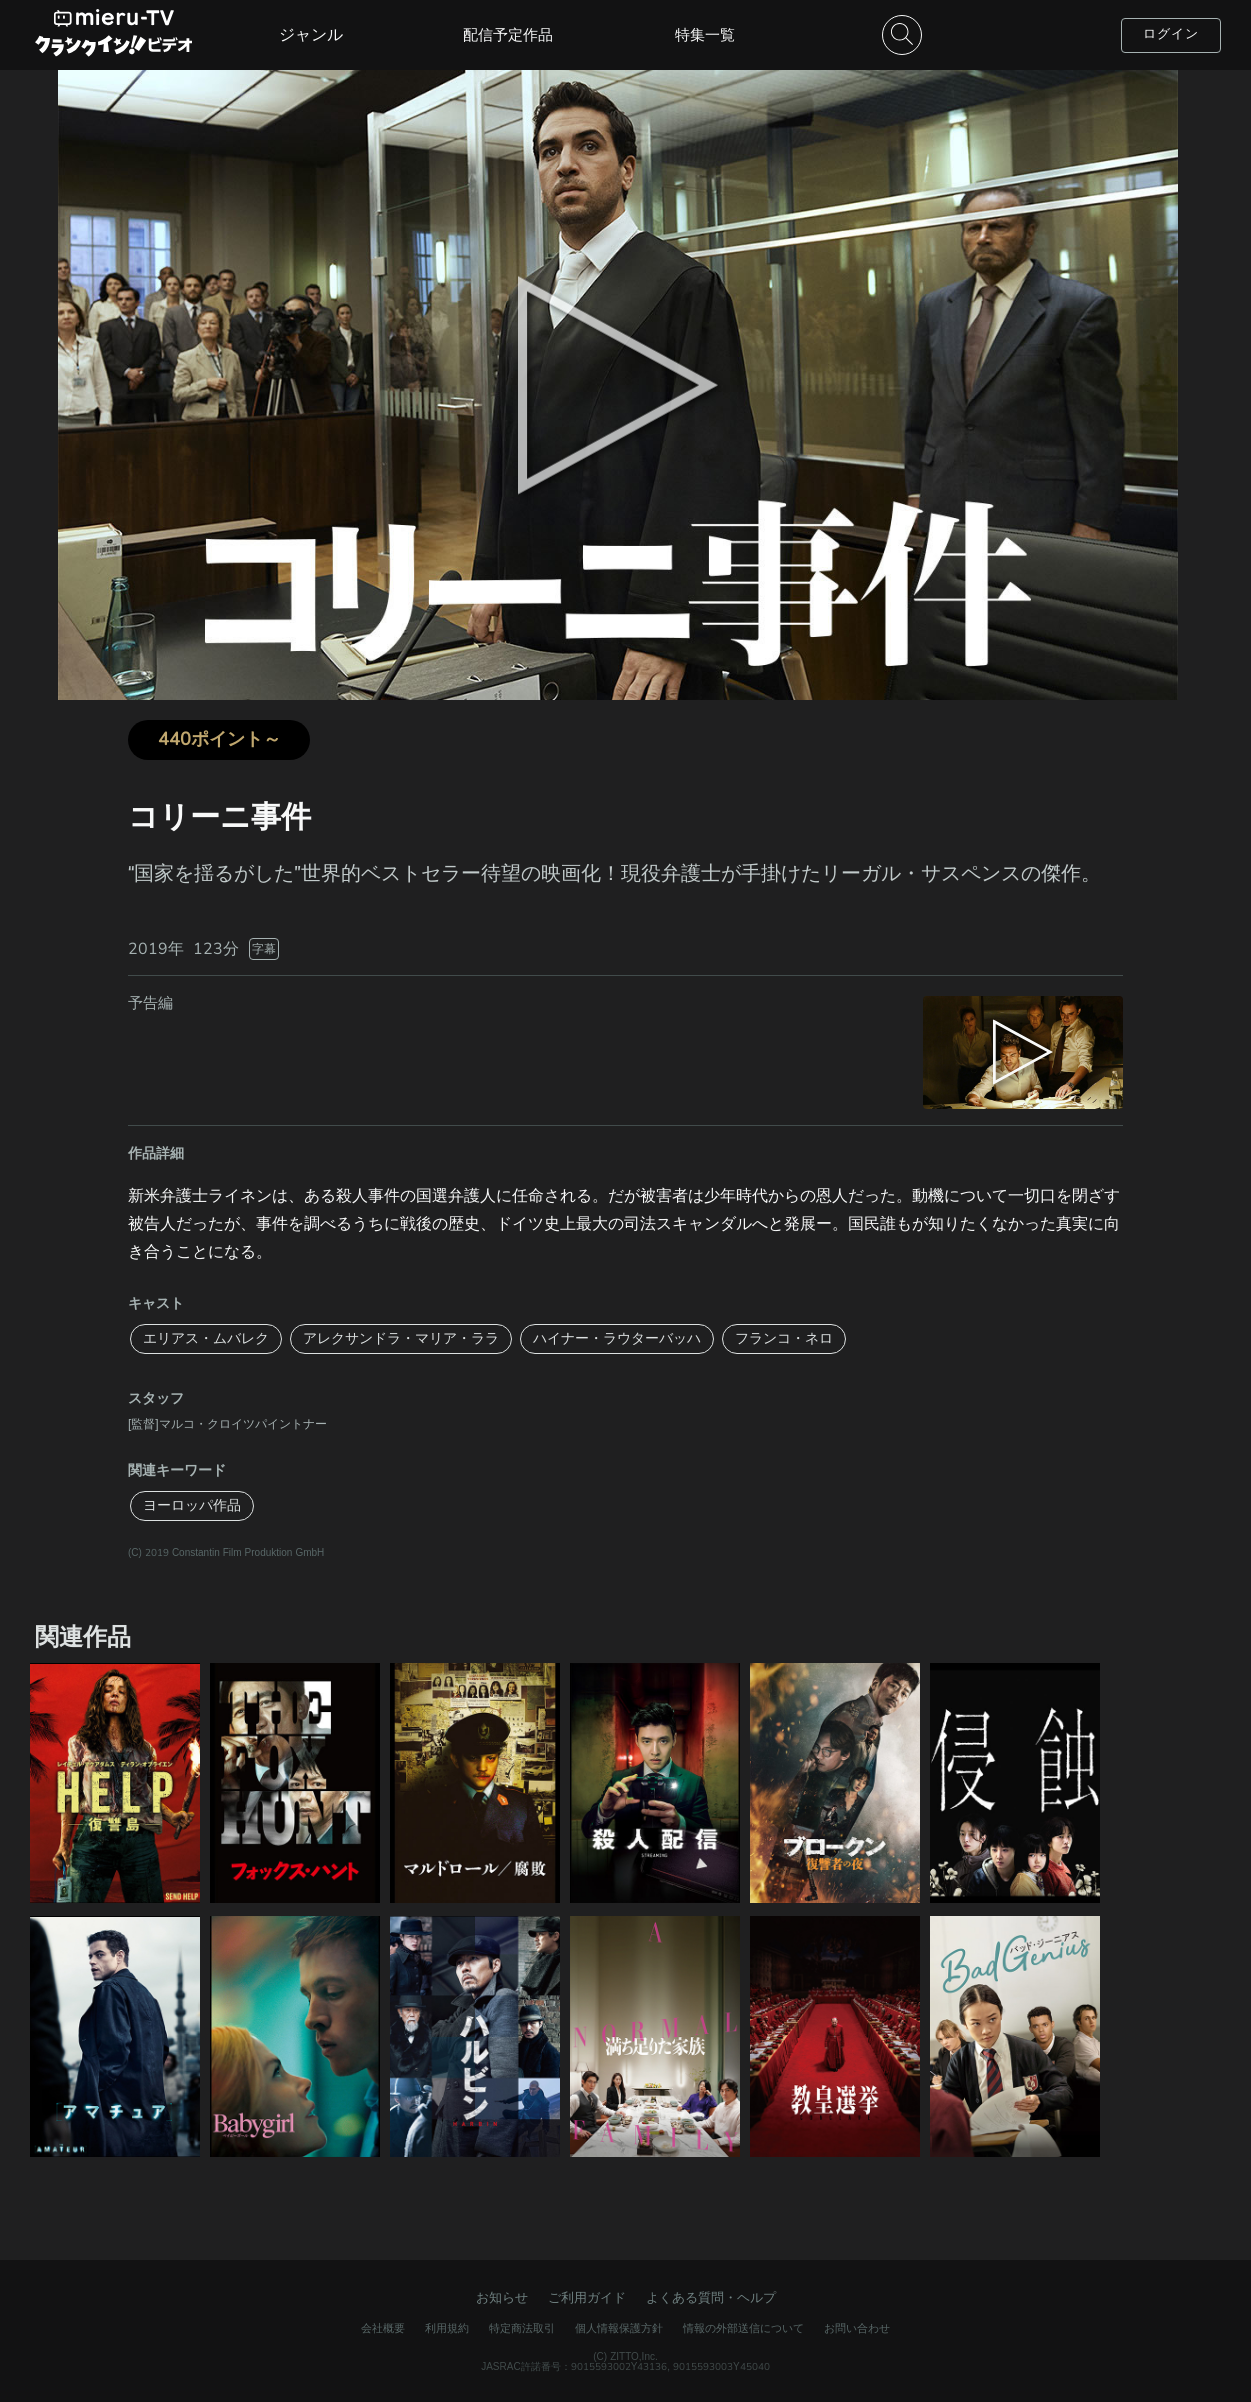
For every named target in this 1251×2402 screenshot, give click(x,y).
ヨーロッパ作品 (192, 1505)
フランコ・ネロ (784, 1338)
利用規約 (447, 2328)
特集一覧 (705, 35)
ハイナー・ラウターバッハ (617, 1338)
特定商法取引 (522, 2328)
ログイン (1171, 34)
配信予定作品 (508, 35)
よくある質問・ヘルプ (711, 2298)
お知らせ (502, 2298)
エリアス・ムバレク (206, 1338)
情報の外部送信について (743, 2328)
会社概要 (383, 2328)
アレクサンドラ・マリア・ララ (401, 1338)
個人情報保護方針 (619, 2328)
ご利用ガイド (587, 2298)
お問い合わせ (857, 2328)
